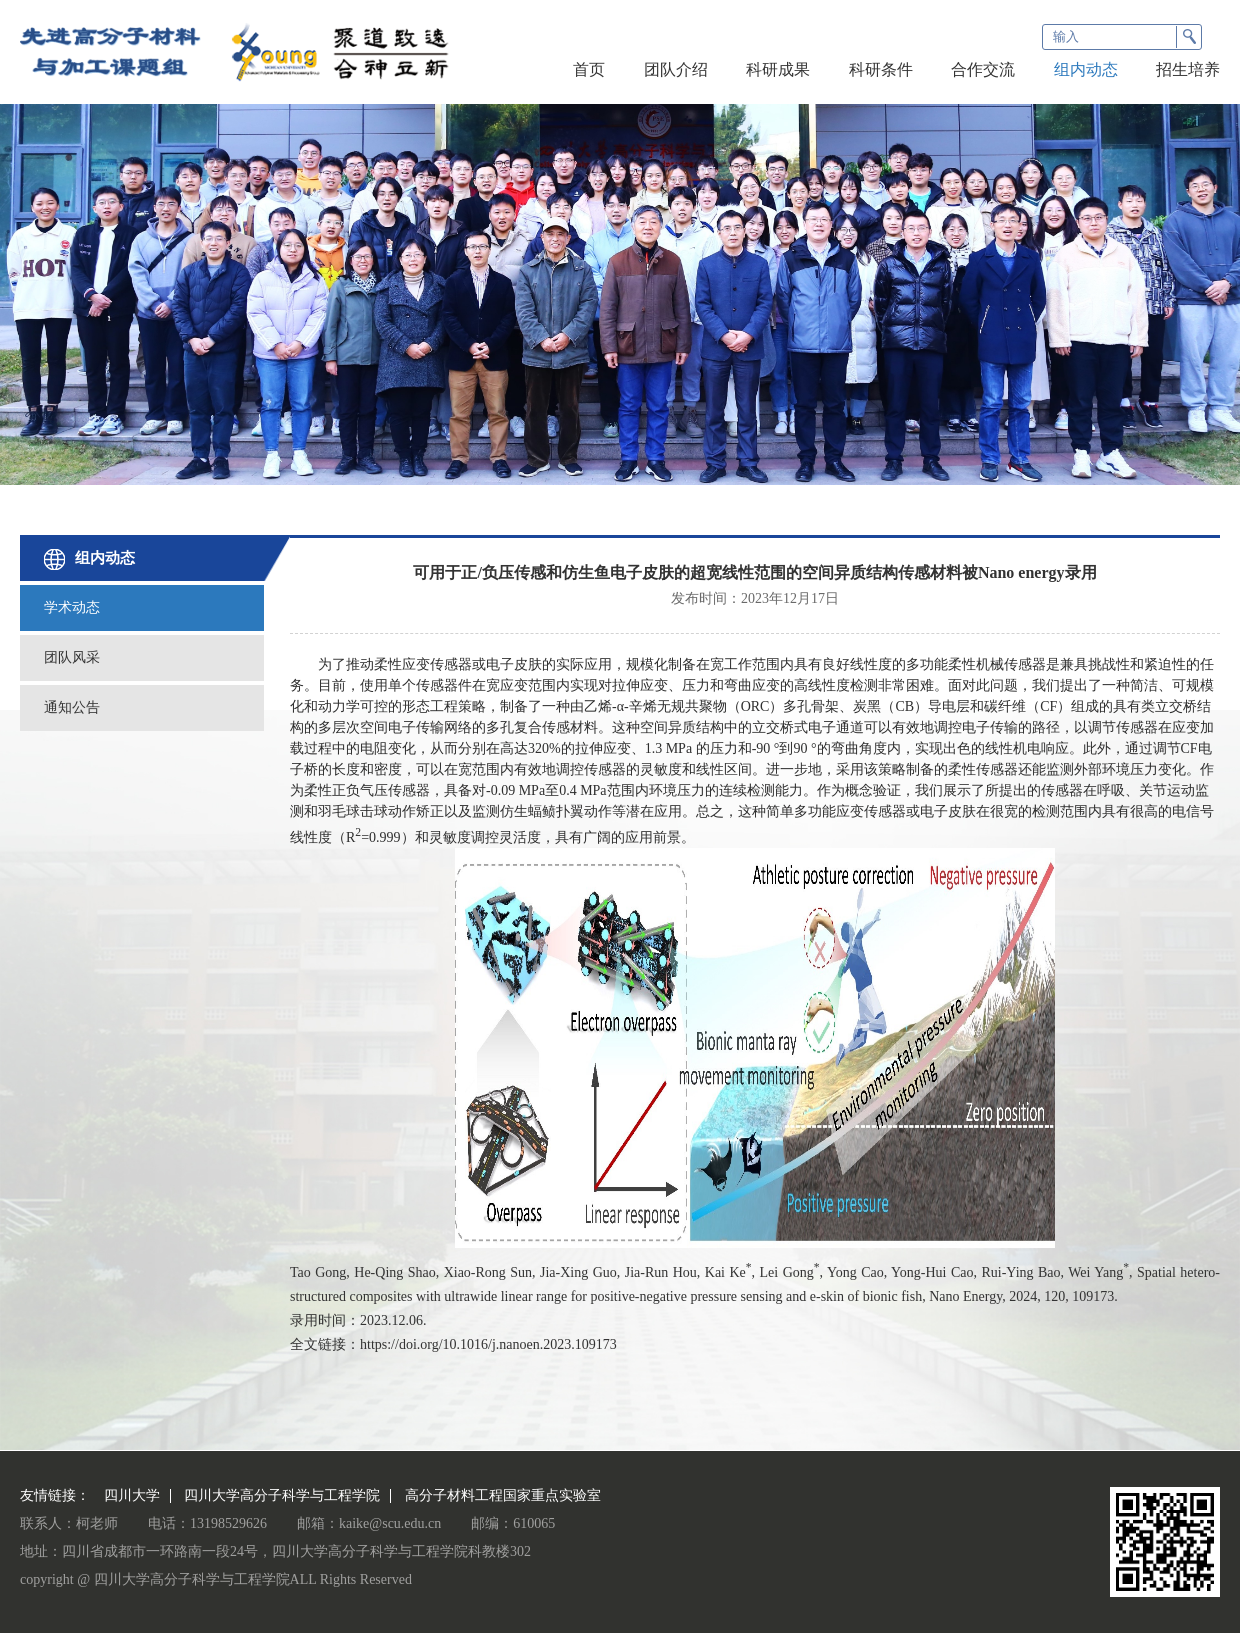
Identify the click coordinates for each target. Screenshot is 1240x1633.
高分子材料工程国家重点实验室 (503, 1496)
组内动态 (1086, 69)
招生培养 (1188, 69)
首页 (589, 69)
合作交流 (983, 69)
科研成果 (778, 69)
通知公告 (72, 707)
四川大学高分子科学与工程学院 (282, 1496)
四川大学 (132, 1496)
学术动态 (72, 607)
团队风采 (72, 657)
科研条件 (881, 69)
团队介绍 (676, 69)
